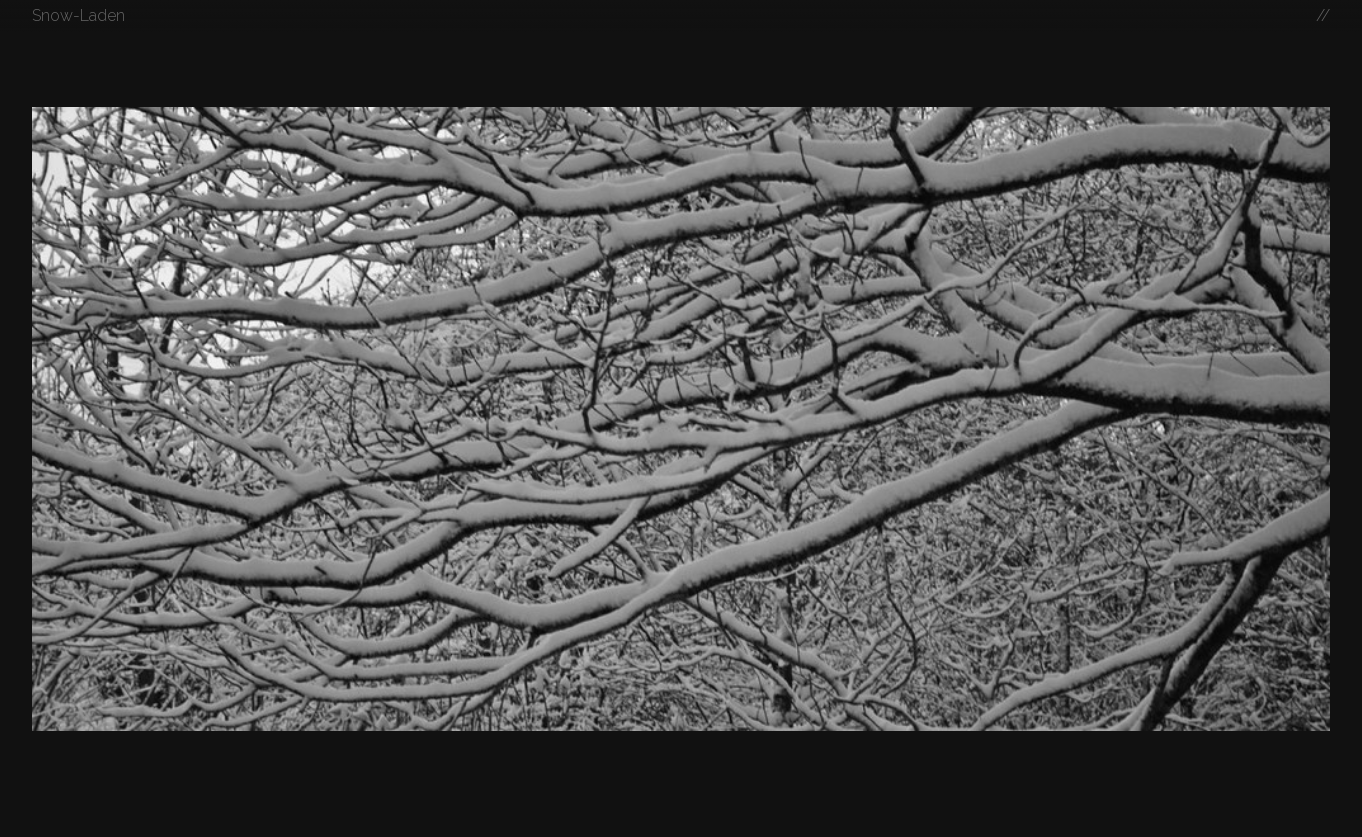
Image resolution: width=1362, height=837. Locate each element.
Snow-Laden (78, 15)
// (1323, 15)
